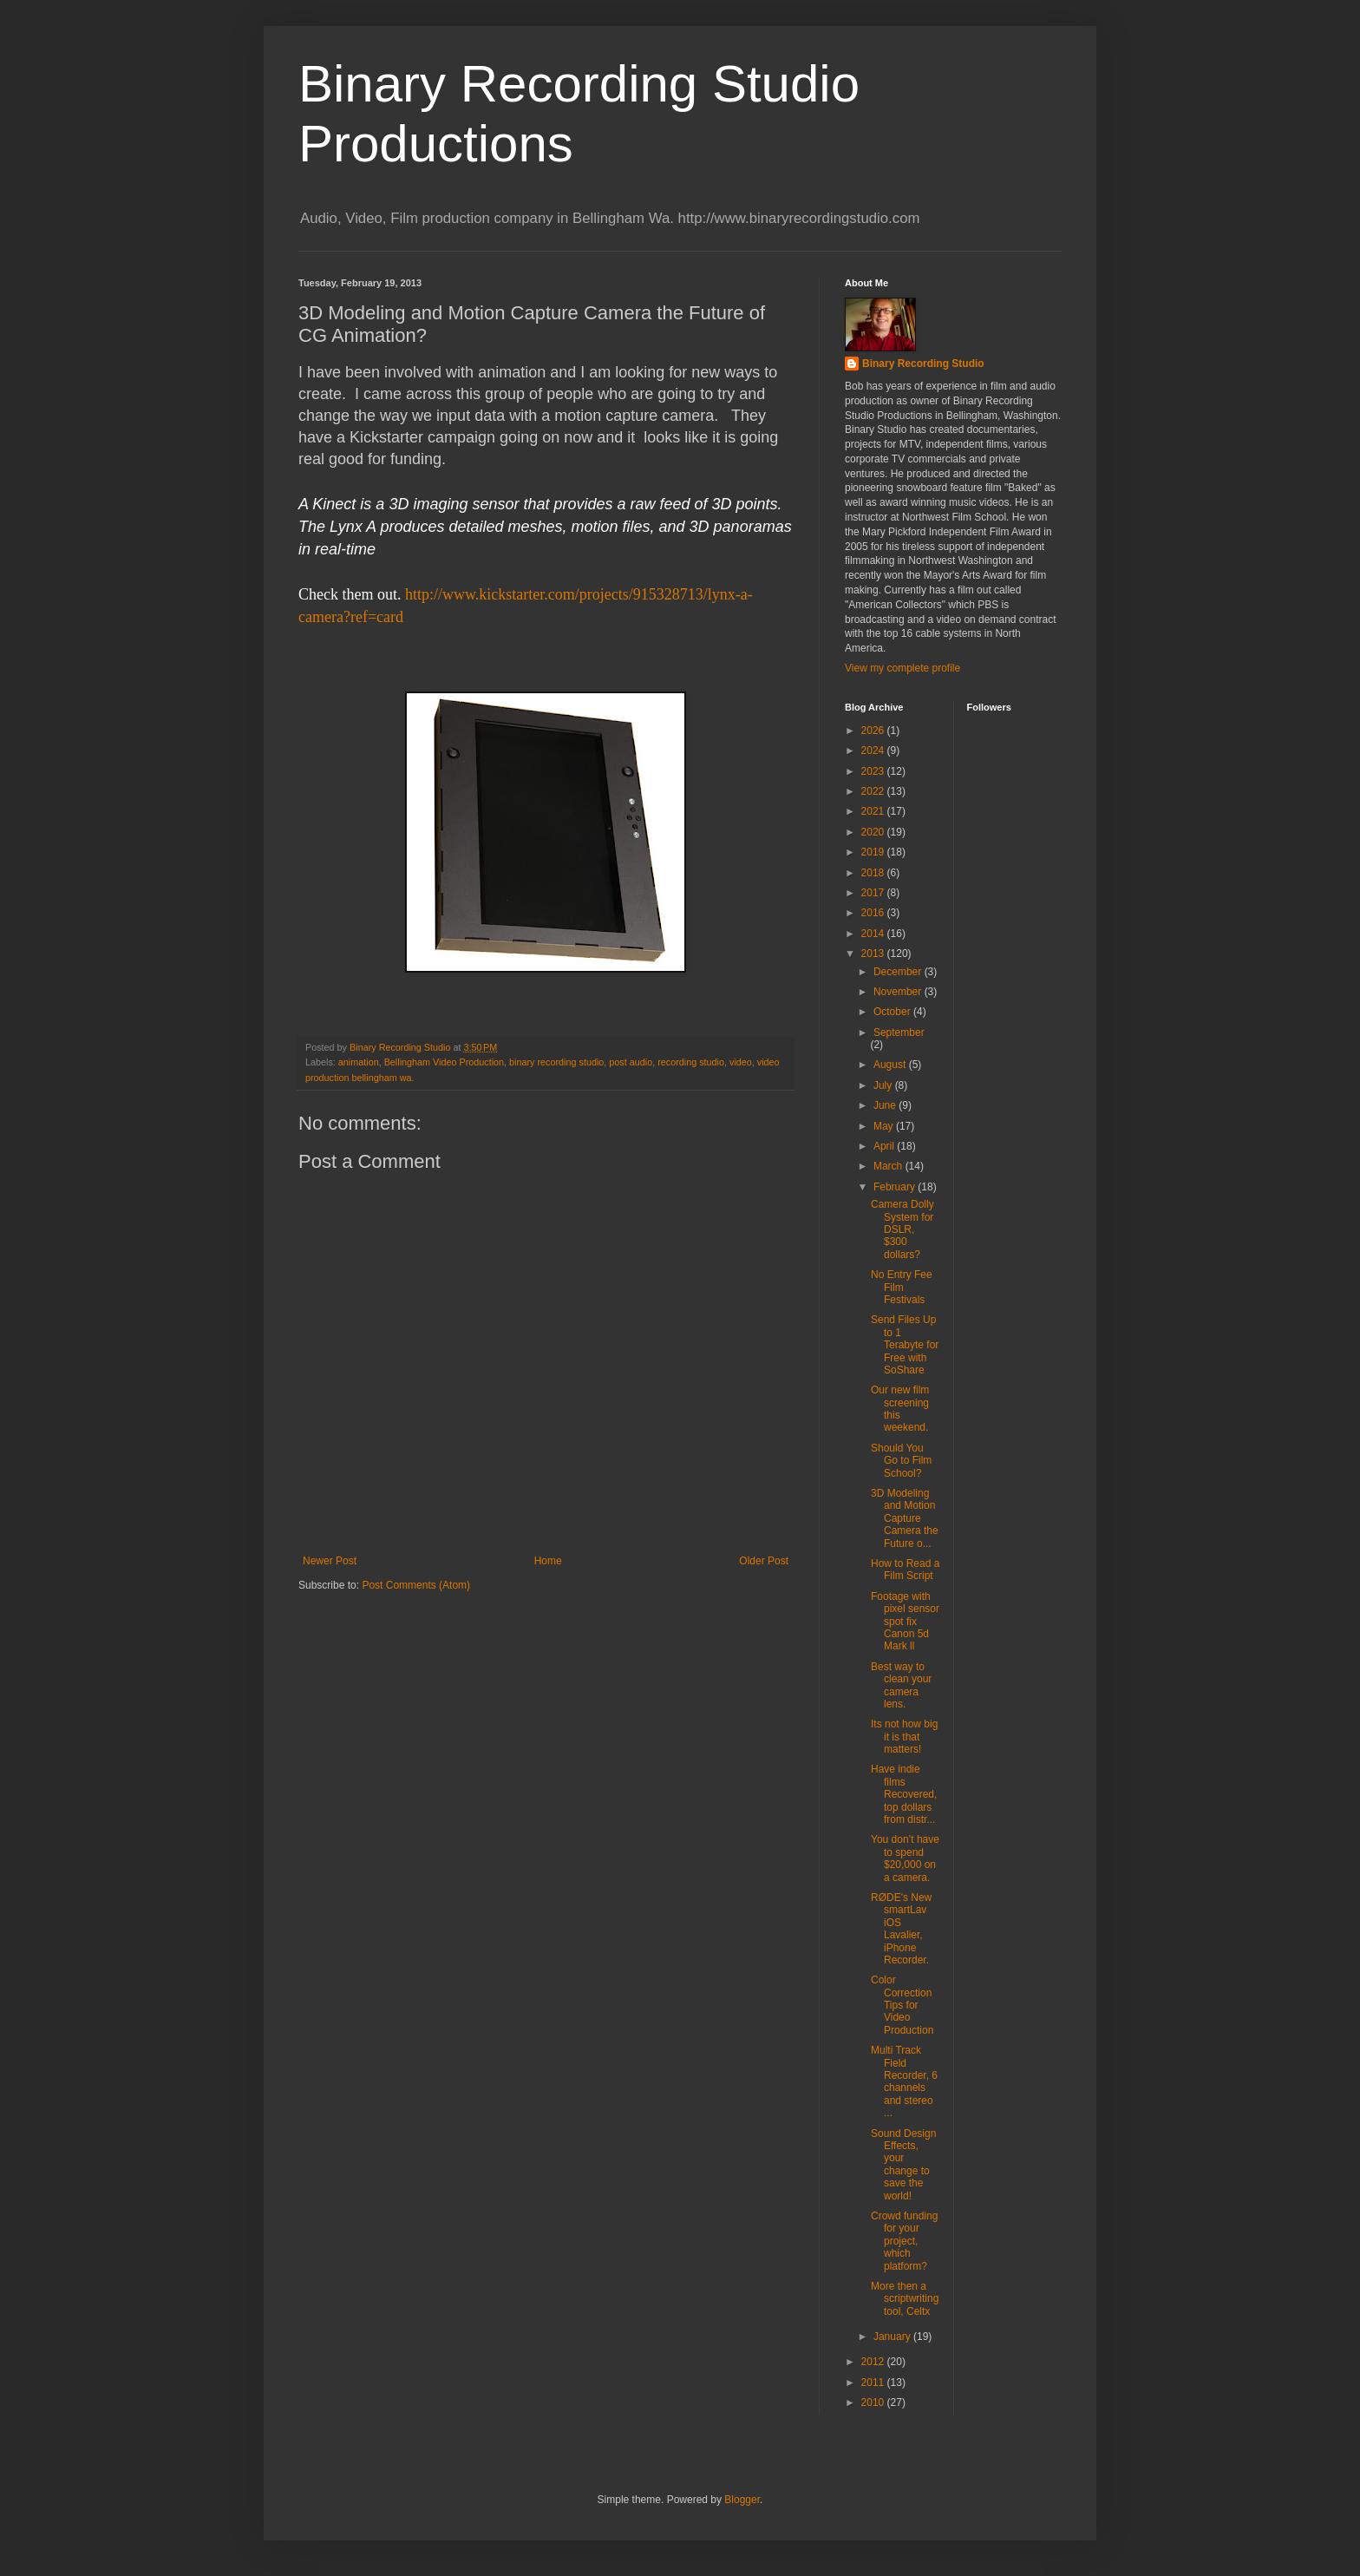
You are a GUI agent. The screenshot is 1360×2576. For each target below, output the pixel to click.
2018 (874, 873)
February (895, 1187)
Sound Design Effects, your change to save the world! (903, 2164)
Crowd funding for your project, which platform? (904, 2241)
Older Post (763, 1561)
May (884, 1126)
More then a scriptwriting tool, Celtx (904, 2298)
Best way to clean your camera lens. (901, 1685)
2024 (874, 750)
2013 (874, 953)
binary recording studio (556, 1062)
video (740, 1062)
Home (548, 1561)
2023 (874, 771)
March (889, 1166)
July (884, 1085)
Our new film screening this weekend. (900, 1408)
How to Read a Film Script (905, 1569)
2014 (874, 933)
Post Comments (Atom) (416, 1585)
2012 (874, 2362)
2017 (874, 893)
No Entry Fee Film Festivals (901, 1287)
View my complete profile (902, 668)
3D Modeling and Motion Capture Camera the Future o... (904, 1518)
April (885, 1146)
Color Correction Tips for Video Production (902, 2005)
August (891, 1065)
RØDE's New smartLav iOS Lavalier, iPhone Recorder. (901, 1928)
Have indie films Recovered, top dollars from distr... (904, 1794)
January (893, 2336)
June (886, 1105)
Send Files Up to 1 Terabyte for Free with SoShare (904, 1345)
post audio (630, 1062)
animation (358, 1062)
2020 (874, 832)
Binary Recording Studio (923, 363)
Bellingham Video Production (444, 1062)
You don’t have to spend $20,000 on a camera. (905, 1858)
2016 (874, 913)
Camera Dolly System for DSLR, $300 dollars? (902, 1229)
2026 (874, 730)
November (899, 992)
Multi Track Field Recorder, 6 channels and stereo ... (904, 2081)
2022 (874, 791)
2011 (874, 2382)
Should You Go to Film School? (901, 1460)
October (893, 1012)
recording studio (690, 1062)
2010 (874, 2402)
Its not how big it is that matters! (904, 1736)
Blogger (742, 2500)
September (899, 1032)
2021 (874, 811)
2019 (874, 852)
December (899, 972)
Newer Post (329, 1561)
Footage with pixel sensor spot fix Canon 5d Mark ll (905, 1621)
